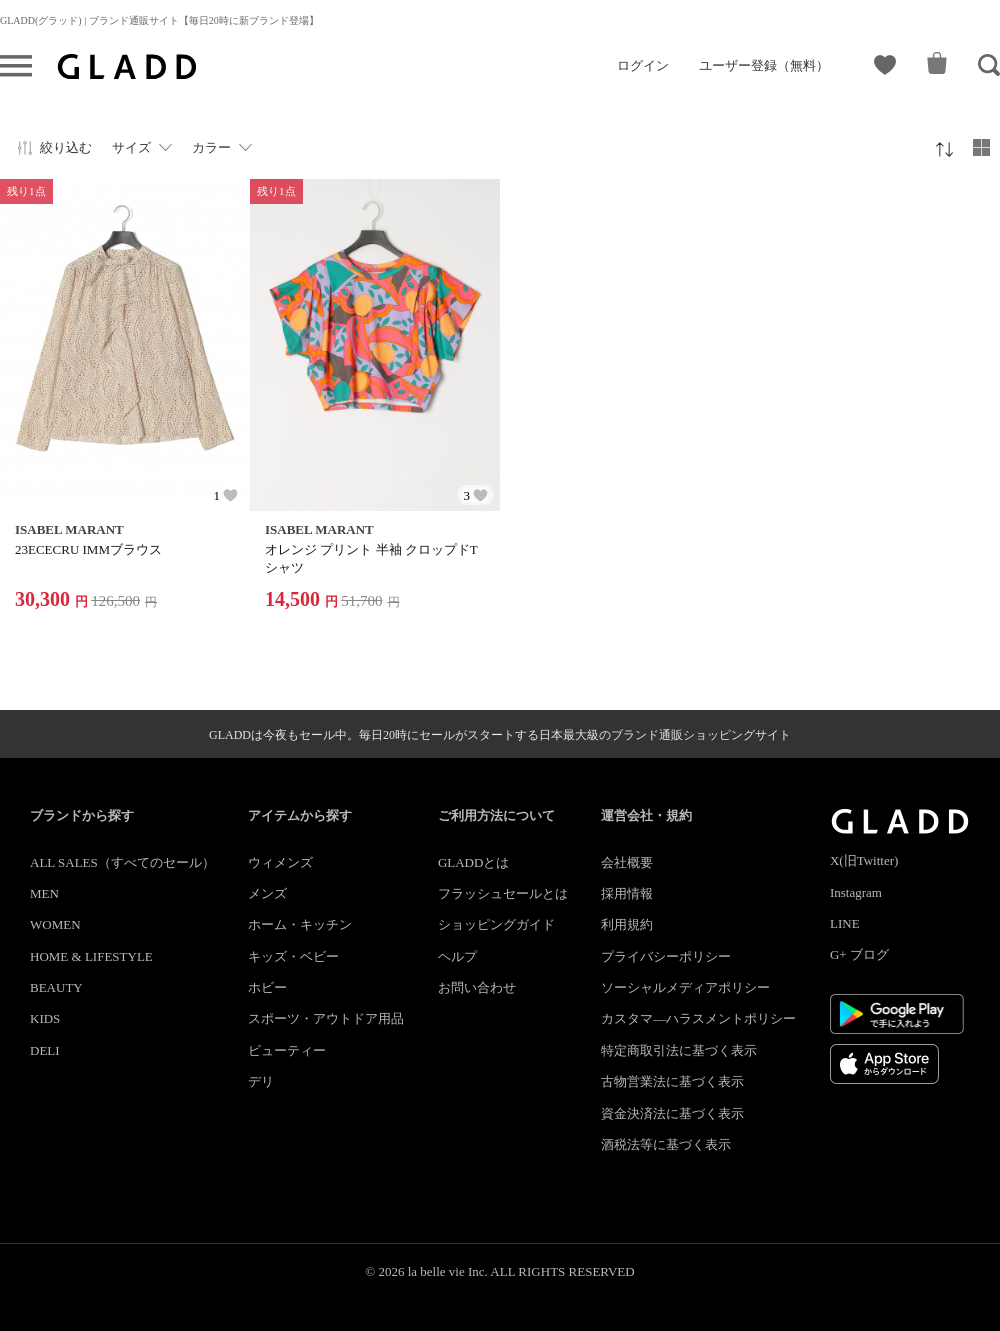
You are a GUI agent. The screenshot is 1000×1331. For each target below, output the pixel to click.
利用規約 (627, 924)
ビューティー (287, 1050)
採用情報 (627, 893)
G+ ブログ (859, 954)
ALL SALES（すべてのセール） (122, 862)
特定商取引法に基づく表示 (679, 1050)
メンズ (267, 893)
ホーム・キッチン (300, 924)
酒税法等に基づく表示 (666, 1144)
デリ (261, 1081)
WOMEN (55, 924)
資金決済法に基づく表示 (672, 1113)
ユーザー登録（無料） (764, 65)
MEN (44, 893)
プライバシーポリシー (666, 956)
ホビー (267, 987)
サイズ (131, 147)
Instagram (856, 892)
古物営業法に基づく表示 (672, 1081)
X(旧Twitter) (864, 860)
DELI (45, 1050)
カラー (211, 147)
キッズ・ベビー (293, 956)
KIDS (45, 1018)
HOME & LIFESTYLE (91, 956)
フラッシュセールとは (503, 893)
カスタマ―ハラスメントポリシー (698, 1018)
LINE (845, 923)
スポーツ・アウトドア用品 (326, 1018)
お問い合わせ (477, 987)
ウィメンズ (280, 862)
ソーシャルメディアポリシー (685, 987)
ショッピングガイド (496, 924)
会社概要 (627, 862)
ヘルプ (457, 956)
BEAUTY (56, 987)
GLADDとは (474, 862)
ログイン (643, 65)
